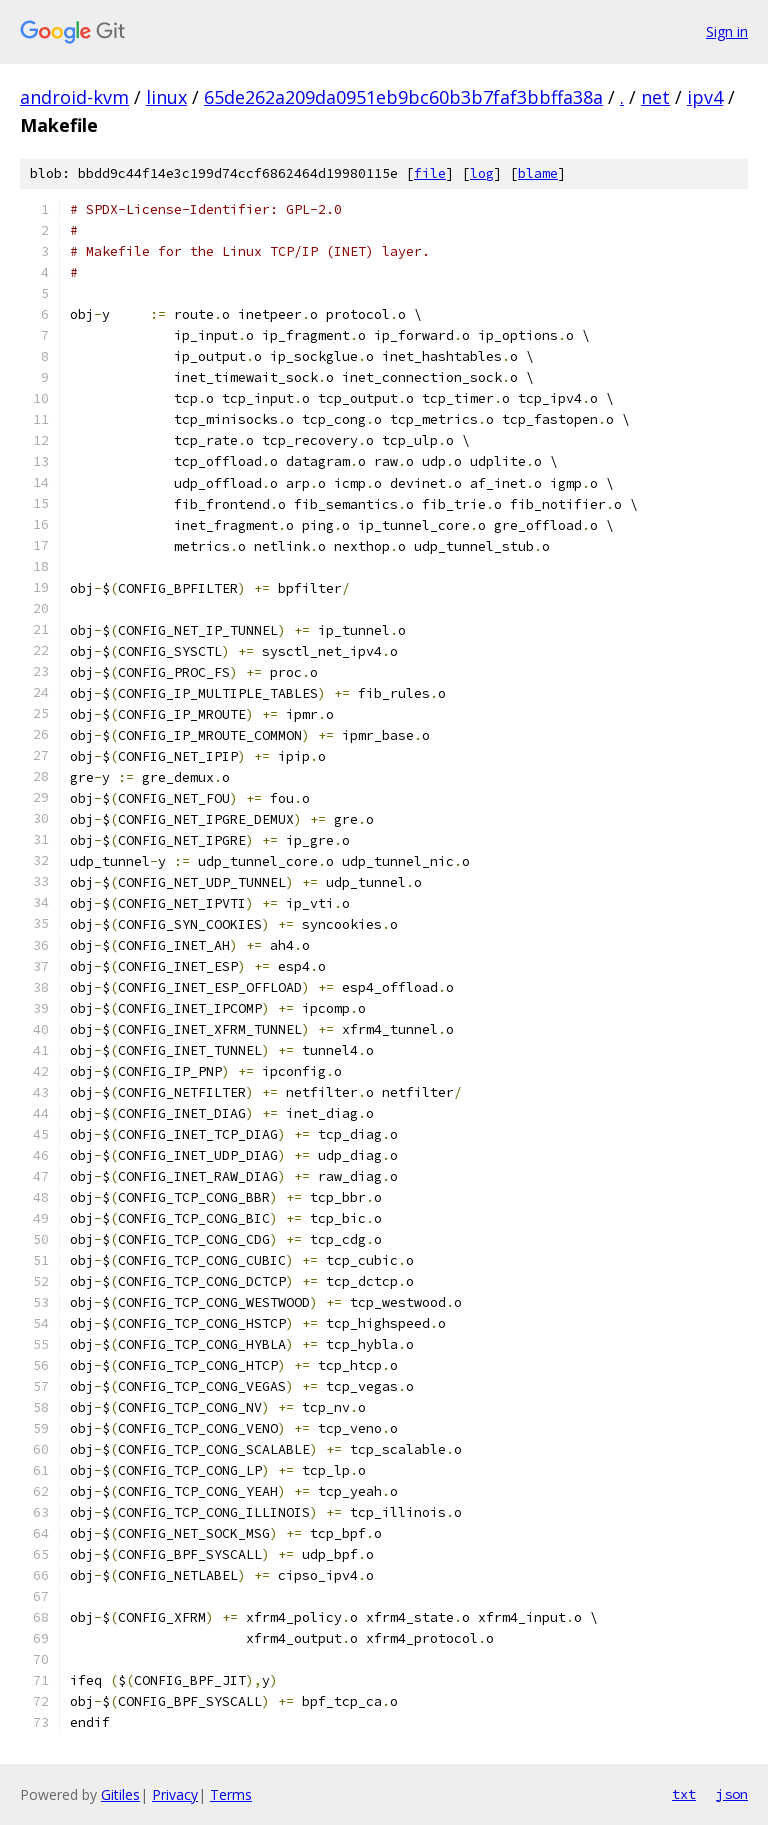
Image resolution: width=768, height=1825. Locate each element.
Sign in (727, 31)
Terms (231, 1794)
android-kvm (74, 97)
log (482, 173)
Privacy (175, 1794)
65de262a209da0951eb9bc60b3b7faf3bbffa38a (403, 97)
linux (166, 97)
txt (684, 1794)
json (732, 1794)
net (655, 97)
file (430, 173)
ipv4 (705, 97)
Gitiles (120, 1794)
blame (538, 173)
